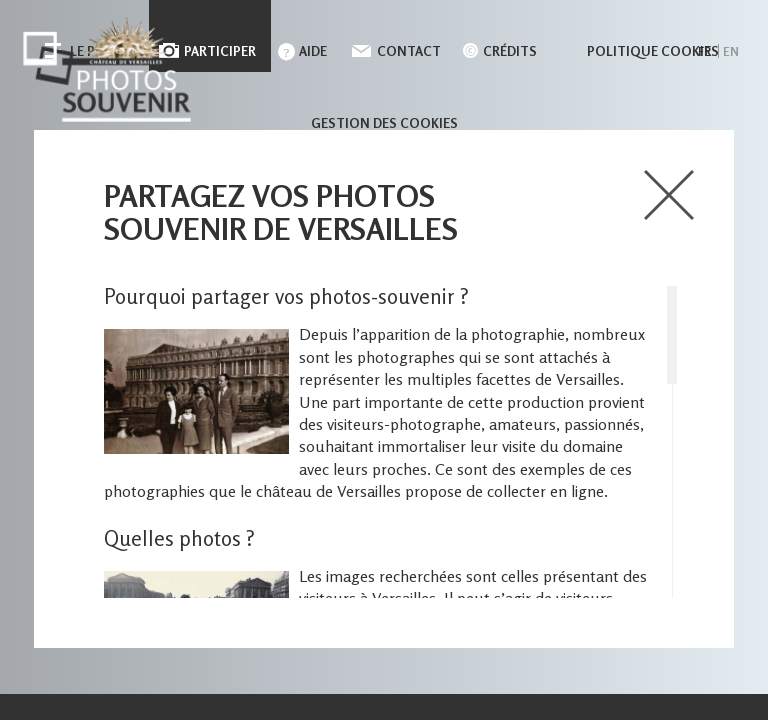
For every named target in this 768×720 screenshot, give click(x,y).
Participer (220, 51)
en (731, 51)
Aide (313, 51)
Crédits (510, 51)
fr (704, 51)
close (669, 195)
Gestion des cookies (384, 123)
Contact (409, 51)
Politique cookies (653, 51)
